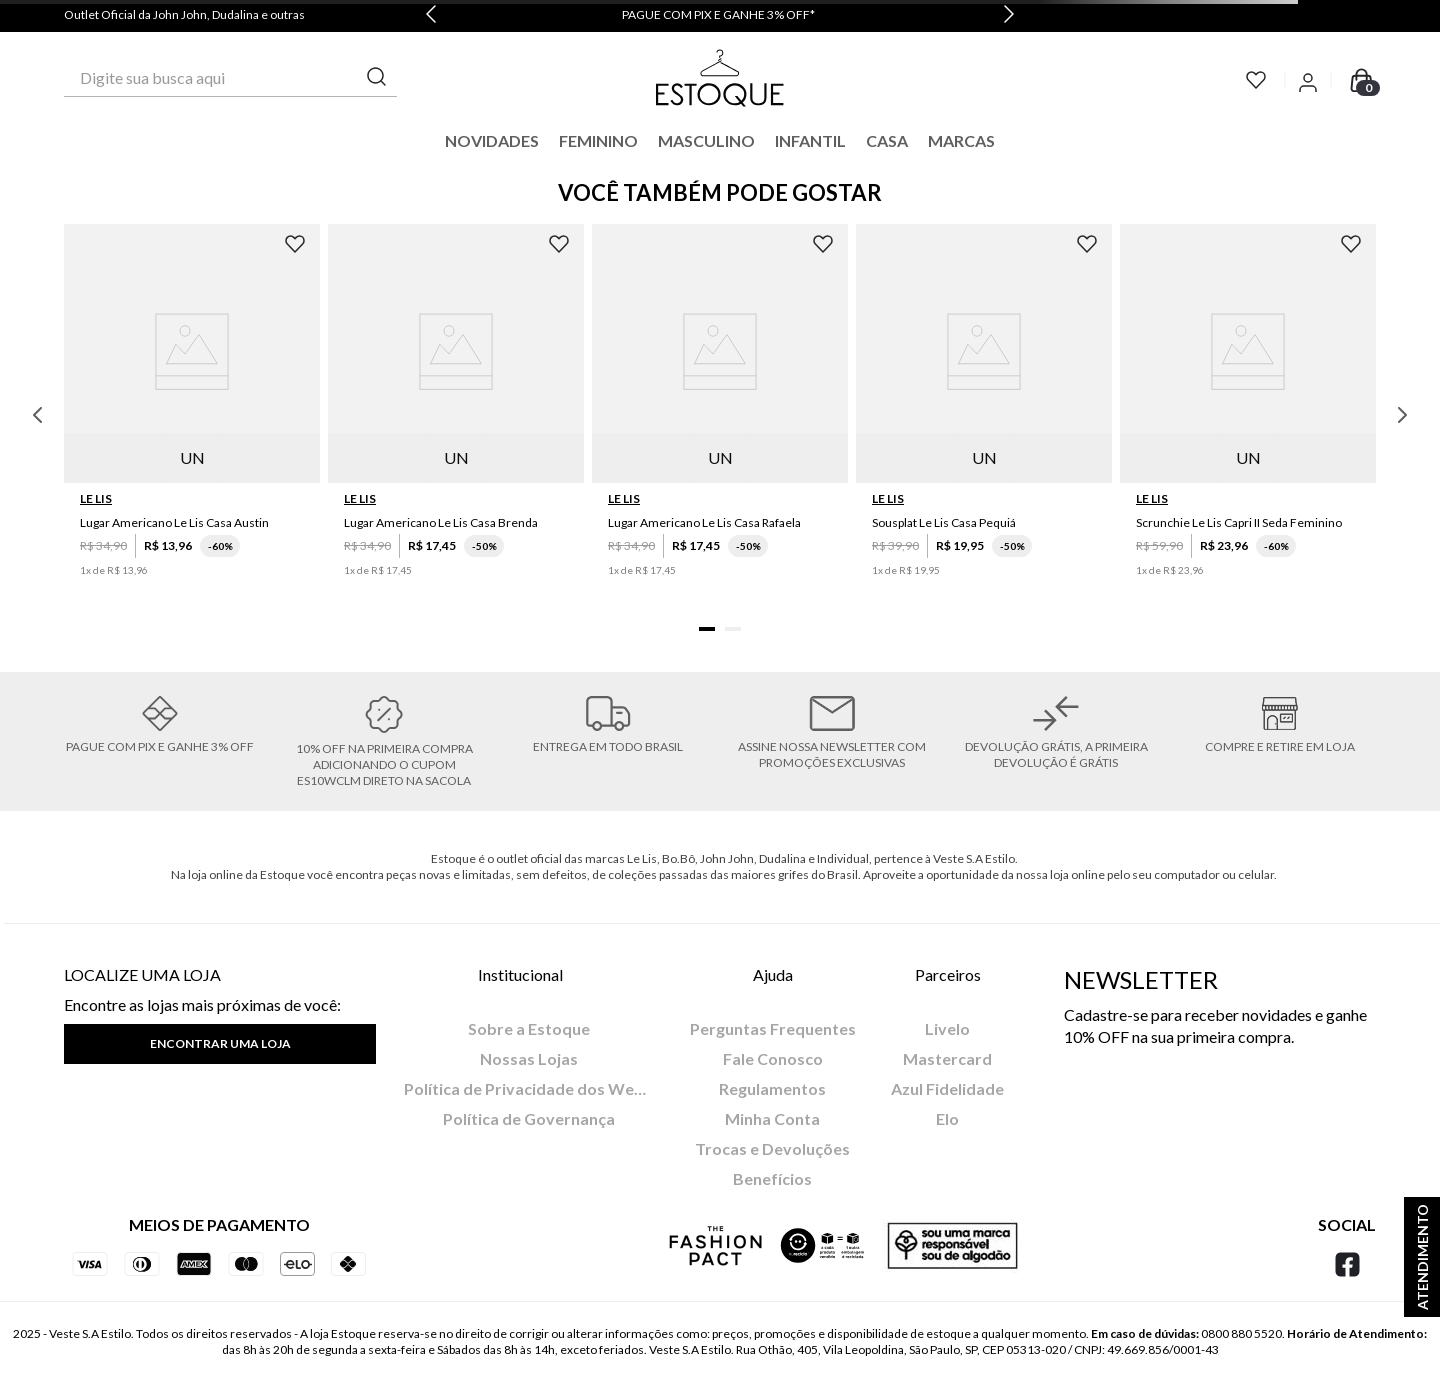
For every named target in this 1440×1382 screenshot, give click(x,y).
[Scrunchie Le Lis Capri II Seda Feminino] (1248, 415)
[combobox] (230, 78)
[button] (707, 629)
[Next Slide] (1009, 16)
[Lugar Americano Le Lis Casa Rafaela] (720, 415)
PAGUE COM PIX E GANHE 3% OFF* (718, 14)
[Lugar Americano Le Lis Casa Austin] (192, 415)
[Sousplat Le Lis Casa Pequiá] (984, 415)
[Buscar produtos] (377, 77)
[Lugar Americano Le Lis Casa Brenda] (456, 415)
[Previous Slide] (431, 16)
